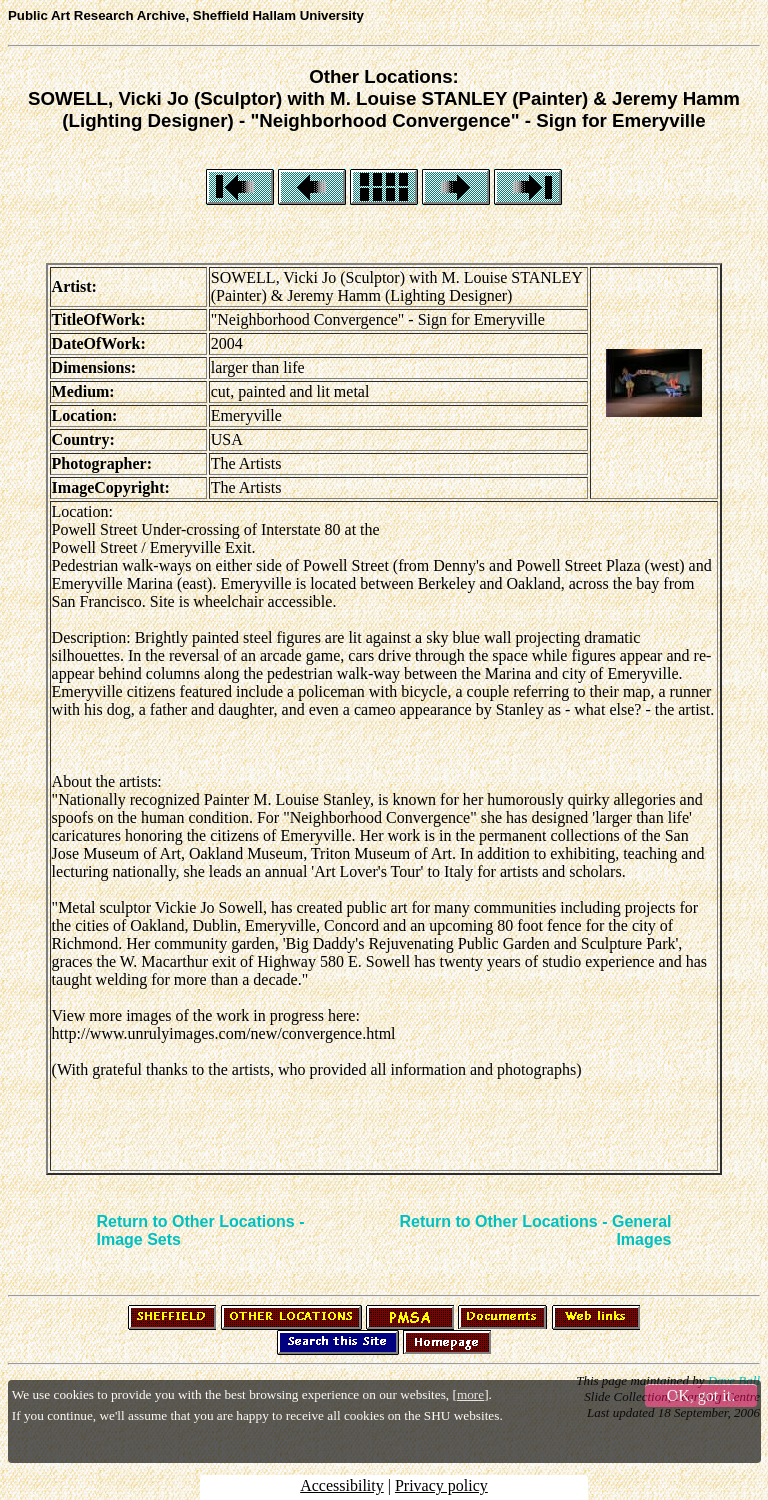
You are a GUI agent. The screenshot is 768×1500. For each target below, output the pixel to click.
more (470, 1394)
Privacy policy (441, 1485)
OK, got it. (701, 1395)
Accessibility (342, 1485)
